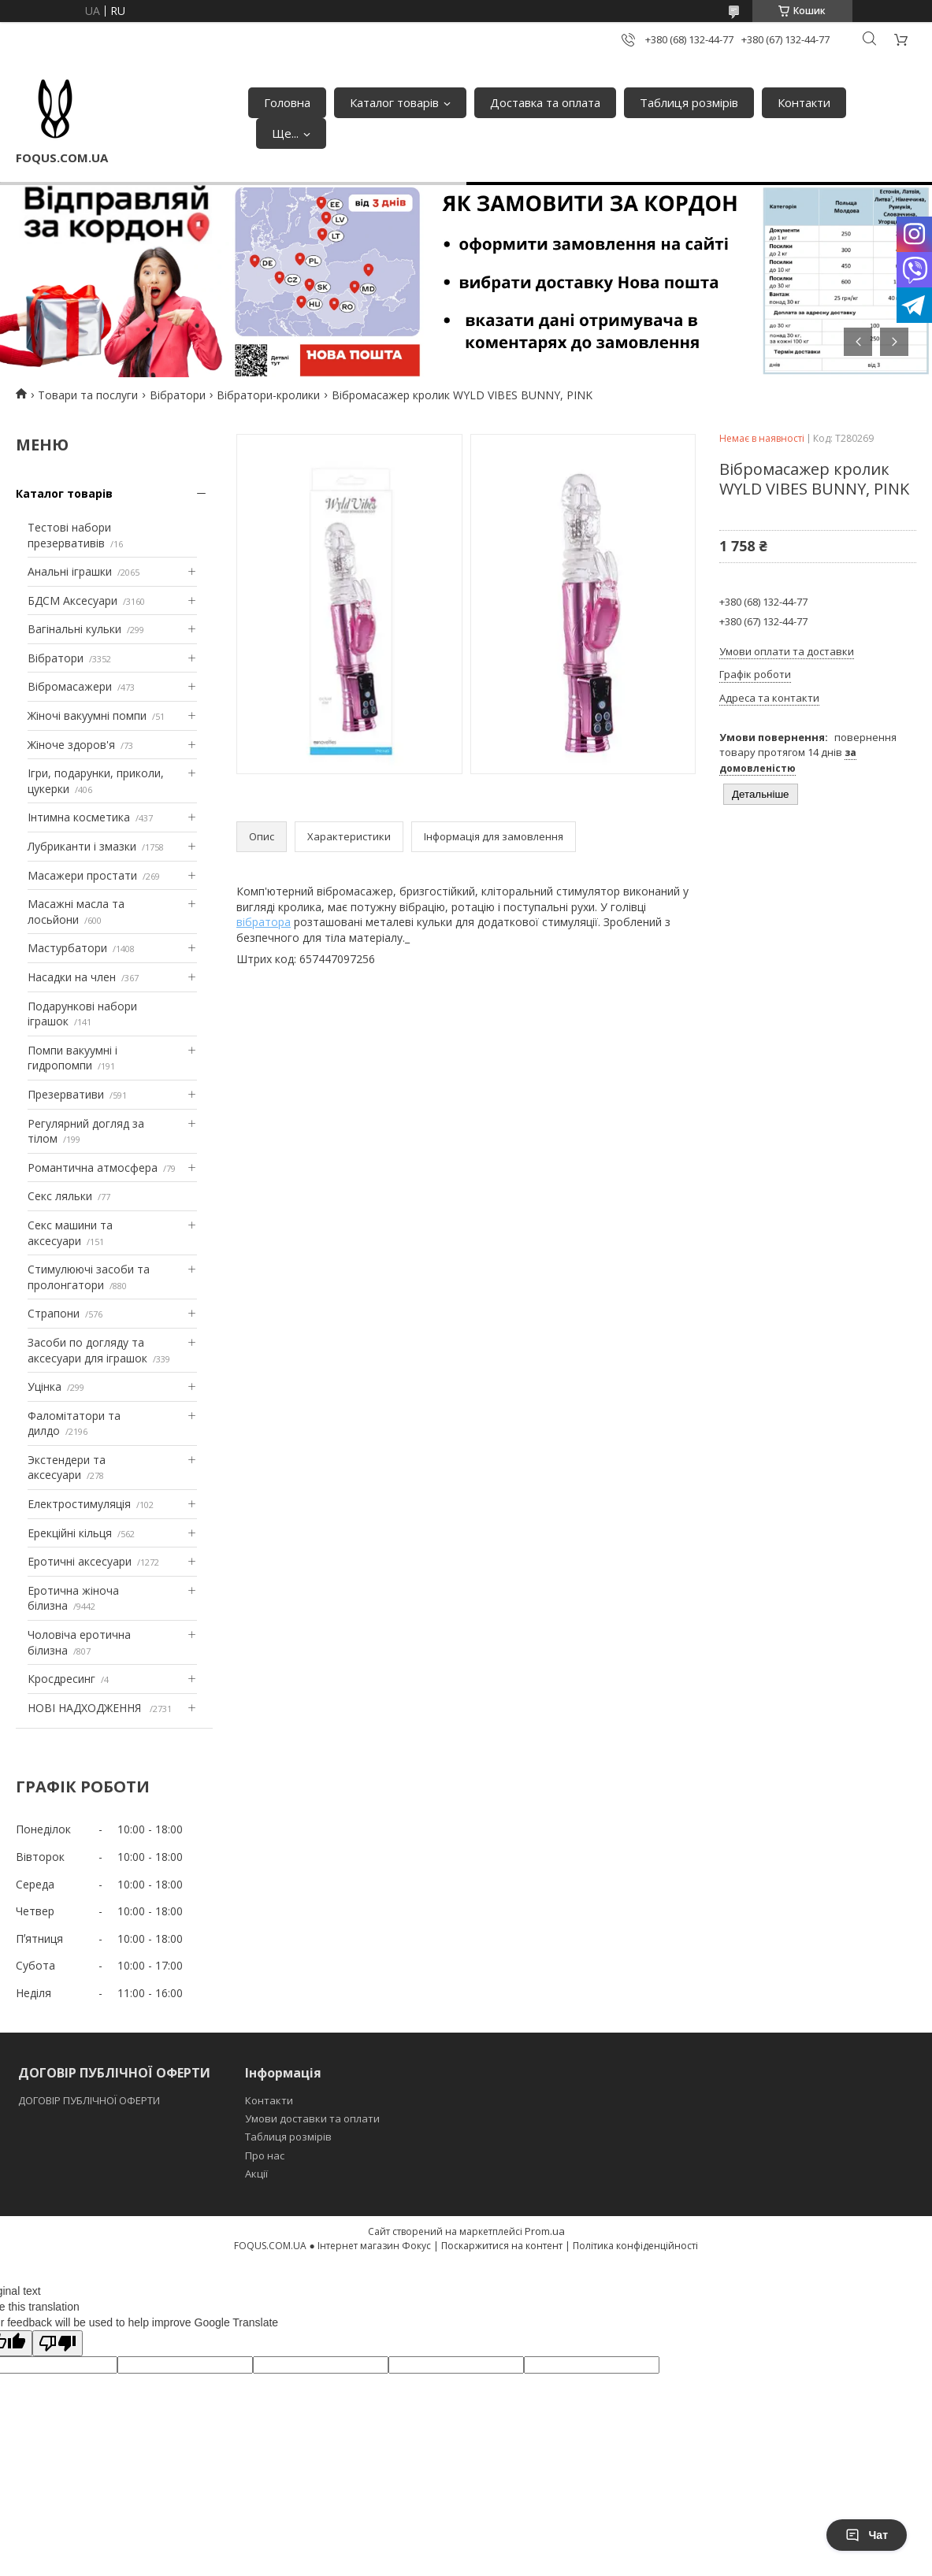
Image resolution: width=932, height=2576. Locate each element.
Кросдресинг (61, 1678)
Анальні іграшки (70, 571)
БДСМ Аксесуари (72, 600)
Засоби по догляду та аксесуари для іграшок (87, 1350)
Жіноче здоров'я (71, 744)
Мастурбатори (67, 947)
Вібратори (178, 394)
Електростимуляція (79, 1503)
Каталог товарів (394, 102)
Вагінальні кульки (74, 628)
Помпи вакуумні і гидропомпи (72, 1058)
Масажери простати (82, 875)
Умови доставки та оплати (312, 2118)
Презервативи (66, 1094)
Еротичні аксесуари (80, 1561)
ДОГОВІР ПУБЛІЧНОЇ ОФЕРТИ (90, 2100)
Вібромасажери (70, 686)
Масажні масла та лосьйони (76, 911)
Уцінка (44, 1386)
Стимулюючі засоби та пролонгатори (89, 1277)
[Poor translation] (57, 2343)
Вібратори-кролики (268, 394)
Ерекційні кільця (70, 1532)
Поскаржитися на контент (502, 2245)
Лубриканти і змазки (82, 846)
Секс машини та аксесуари (70, 1233)
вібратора (263, 921)
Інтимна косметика (79, 817)
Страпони (54, 1313)
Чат (866, 2535)
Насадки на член (72, 976)
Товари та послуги (88, 394)
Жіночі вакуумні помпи (87, 715)
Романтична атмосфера (93, 1167)
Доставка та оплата (545, 102)
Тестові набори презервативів (69, 535)
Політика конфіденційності (635, 2245)
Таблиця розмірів (689, 102)
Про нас (264, 2155)
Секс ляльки (60, 1195)
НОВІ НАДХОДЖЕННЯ (86, 1707)
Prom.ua (545, 2231)
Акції (256, 2173)
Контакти (804, 102)
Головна (287, 102)
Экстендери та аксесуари (67, 1467)
